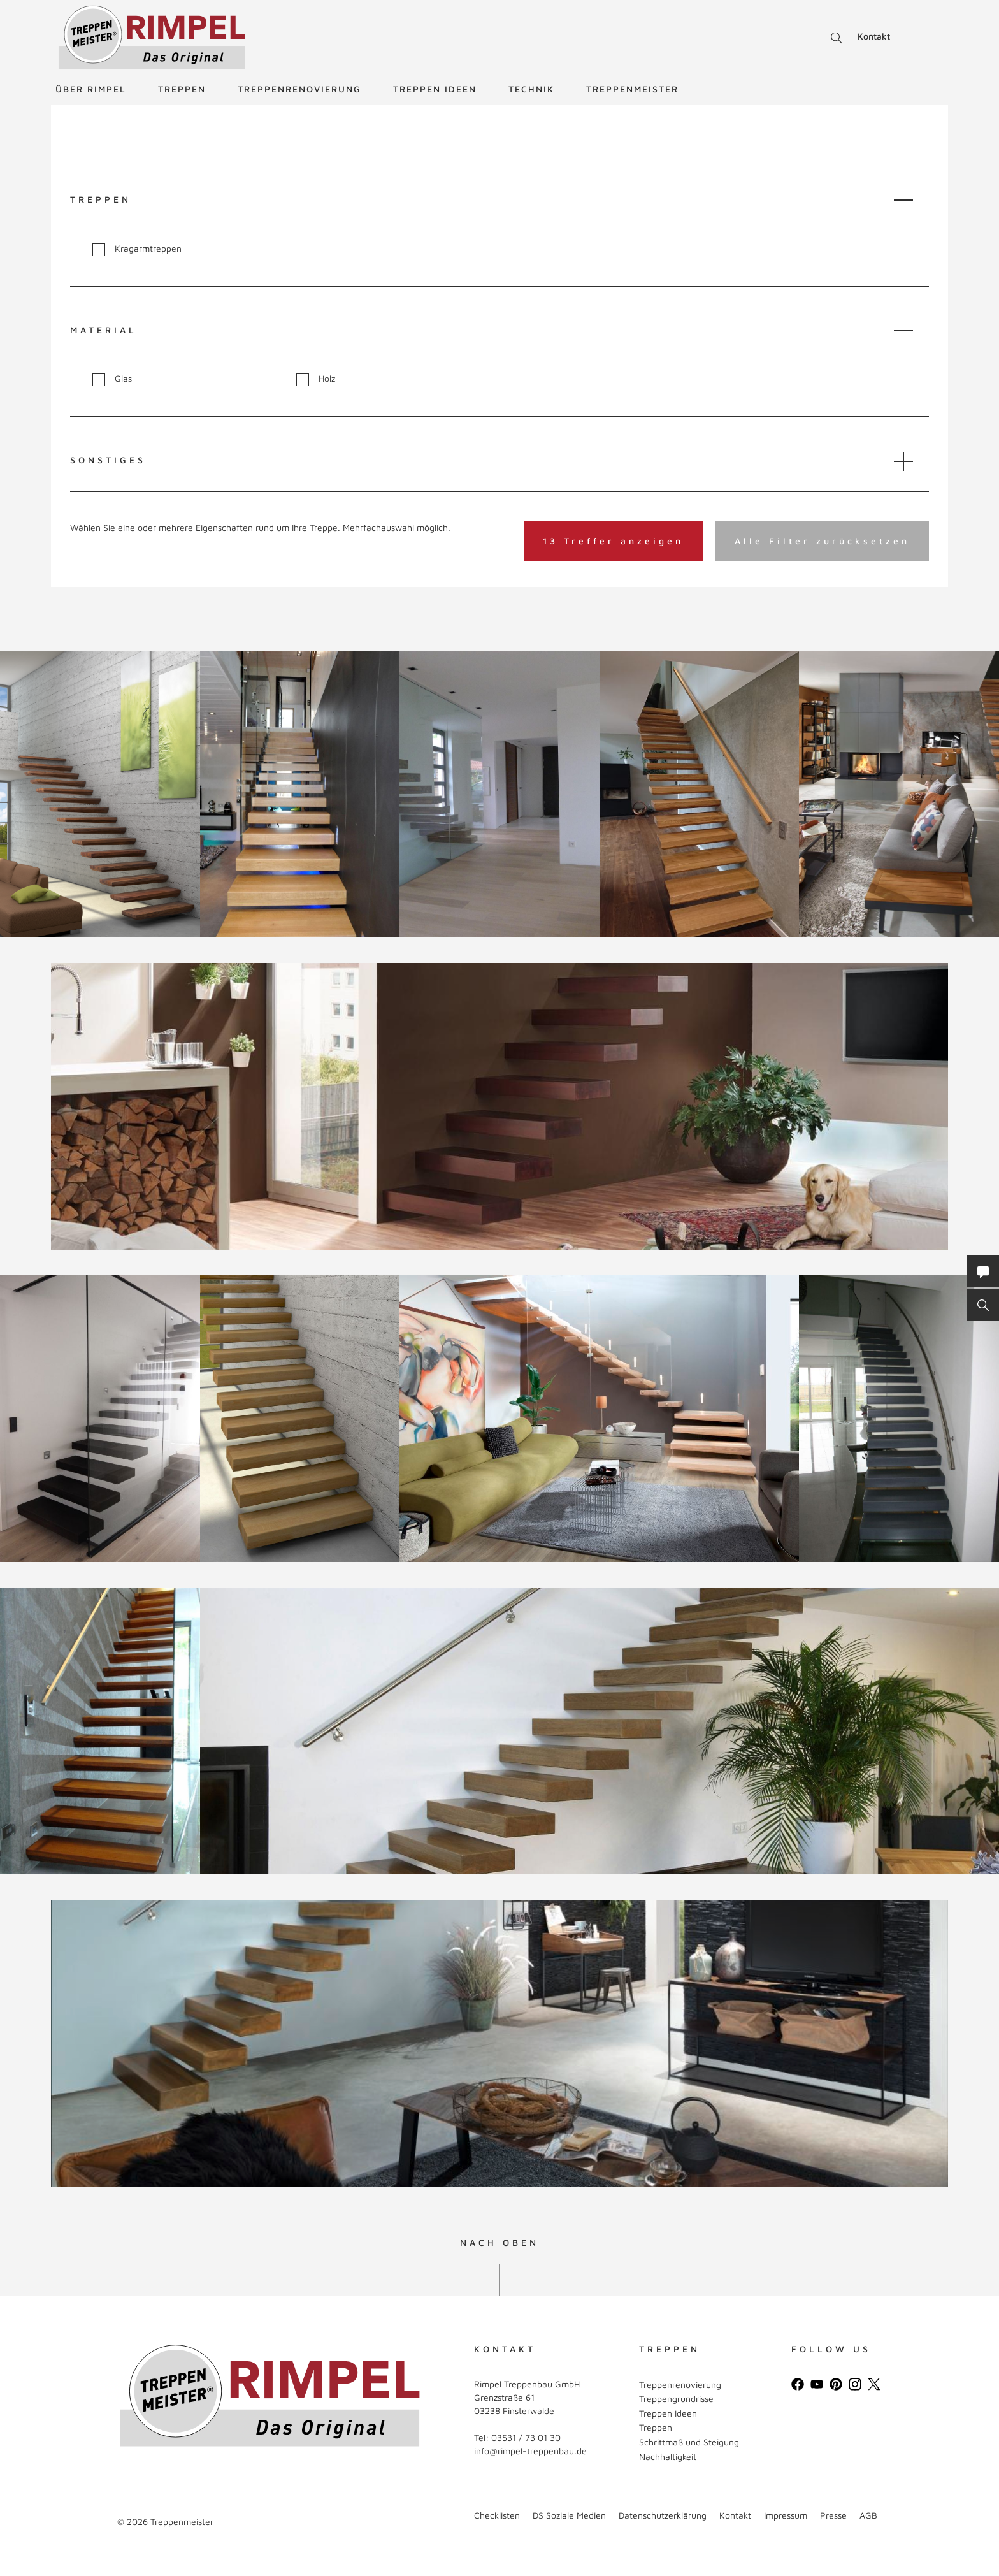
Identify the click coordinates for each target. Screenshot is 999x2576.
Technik (531, 88)
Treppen (182, 88)
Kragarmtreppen (137, 248)
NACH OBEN (499, 2243)
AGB (868, 2515)
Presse (833, 2515)
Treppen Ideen (435, 88)
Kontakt (874, 36)
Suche (834, 38)
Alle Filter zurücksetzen (822, 540)
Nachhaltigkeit (667, 2456)
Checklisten (497, 2515)
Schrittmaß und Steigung (689, 2441)
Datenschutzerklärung (663, 2515)
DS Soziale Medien (569, 2515)
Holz (315, 378)
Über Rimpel (90, 88)
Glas (112, 378)
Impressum (785, 2515)
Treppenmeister (632, 88)
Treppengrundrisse (676, 2398)
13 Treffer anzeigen (613, 540)
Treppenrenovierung (299, 88)
